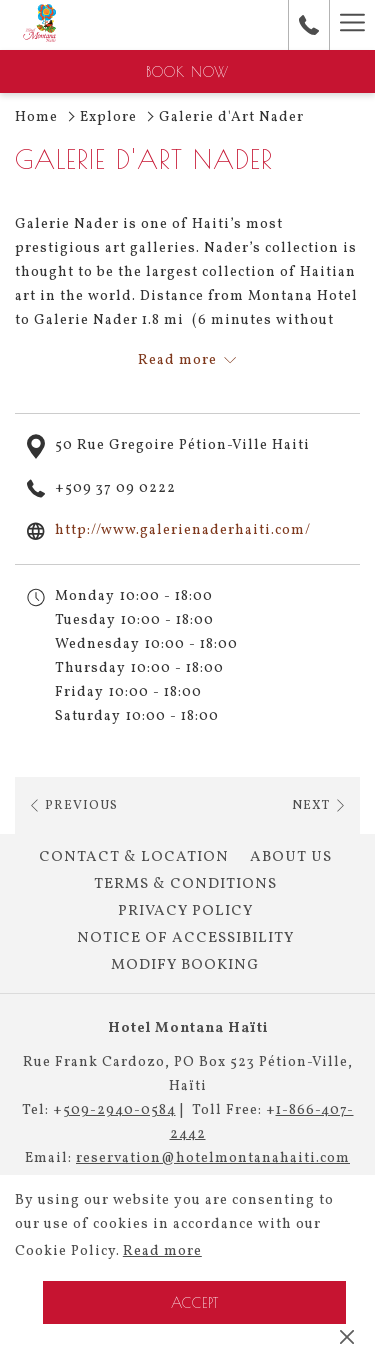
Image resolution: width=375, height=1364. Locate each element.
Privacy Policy (185, 911)
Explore (108, 117)
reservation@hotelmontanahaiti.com (213, 1158)
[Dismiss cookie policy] (347, 1337)
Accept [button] (195, 1303)
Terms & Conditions (185, 884)
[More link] (352, 25)
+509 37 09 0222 (115, 488)
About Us (291, 857)
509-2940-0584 (119, 1110)
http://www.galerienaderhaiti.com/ (183, 530)
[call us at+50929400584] (309, 25)
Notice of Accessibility (185, 938)
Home (36, 117)
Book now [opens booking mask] (187, 72)
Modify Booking (185, 965)
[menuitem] (134, 858)
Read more (162, 1251)
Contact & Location (134, 857)
